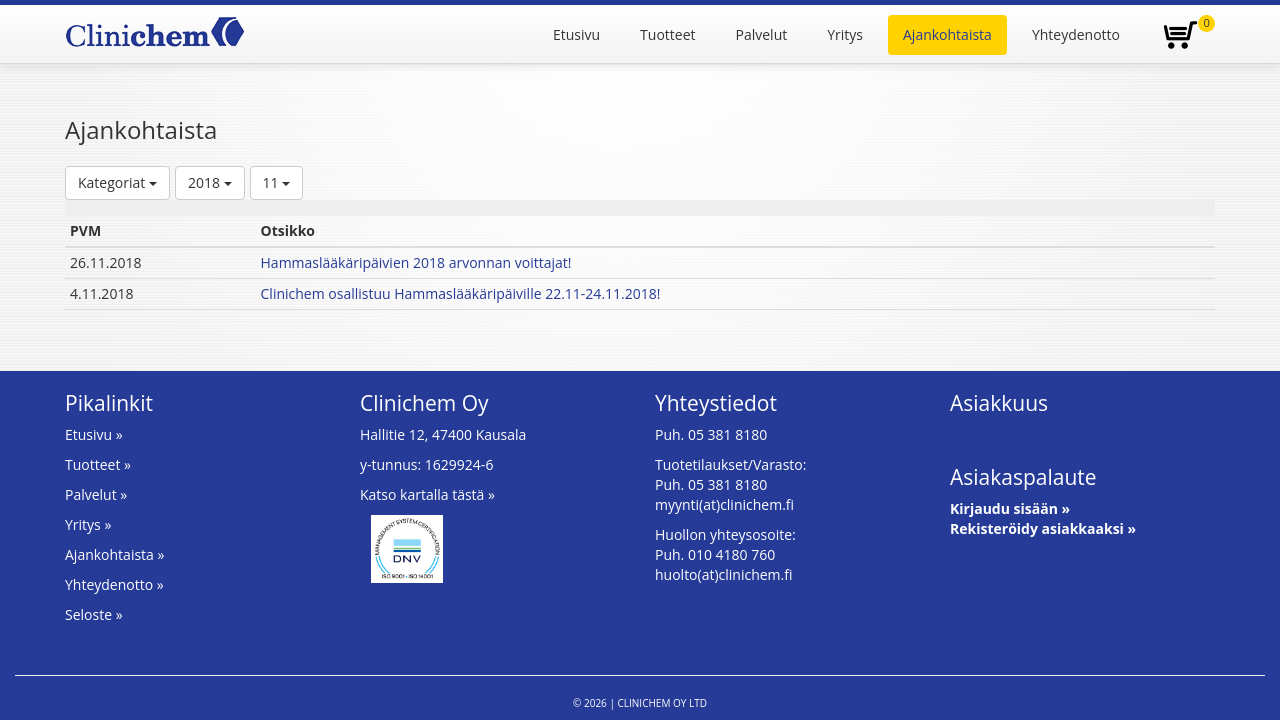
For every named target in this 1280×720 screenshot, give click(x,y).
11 (277, 182)
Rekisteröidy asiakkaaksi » (1043, 528)
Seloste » (94, 614)
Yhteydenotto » (114, 584)
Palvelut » (96, 494)
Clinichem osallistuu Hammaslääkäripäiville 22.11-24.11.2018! (461, 293)
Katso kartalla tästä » (427, 494)
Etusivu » (94, 434)
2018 (210, 182)
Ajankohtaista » (114, 554)
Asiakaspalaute (1023, 477)
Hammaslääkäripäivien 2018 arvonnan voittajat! (416, 262)
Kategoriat (117, 182)
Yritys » (88, 524)
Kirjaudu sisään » (1010, 508)
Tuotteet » (98, 464)
